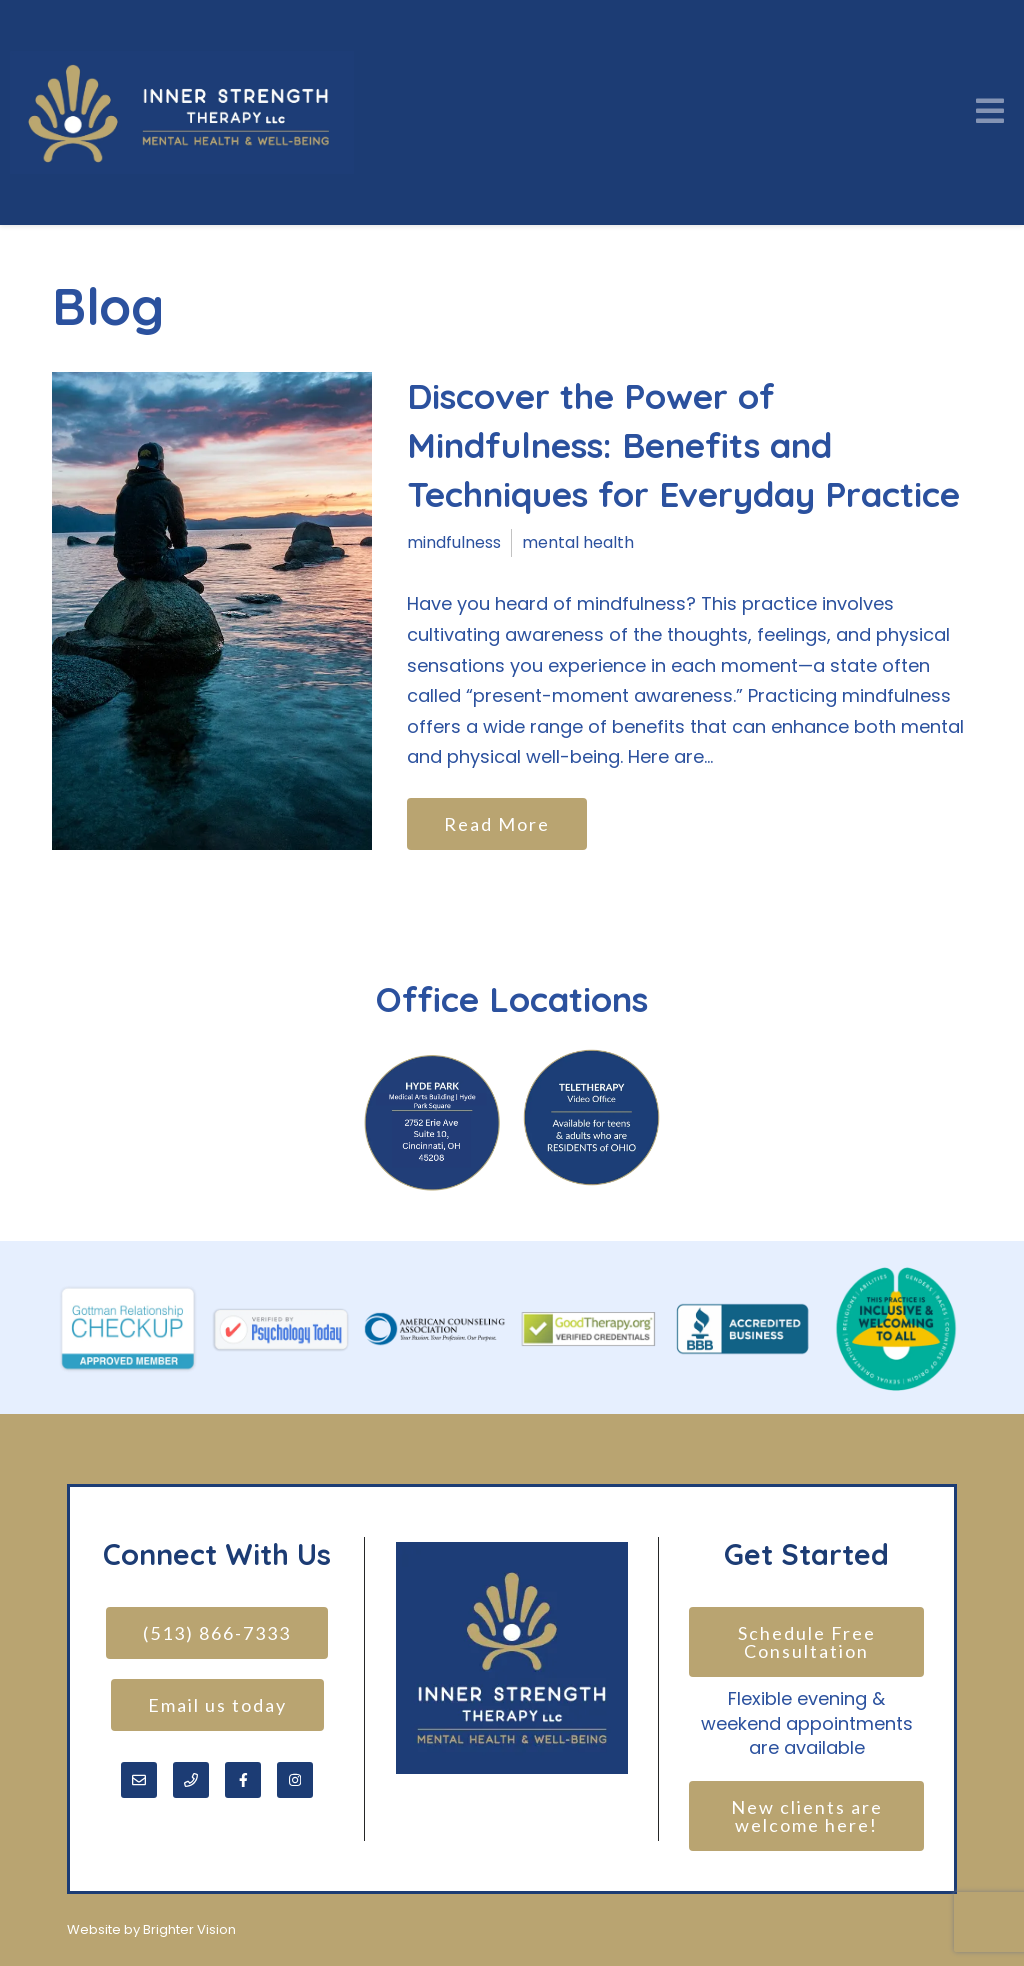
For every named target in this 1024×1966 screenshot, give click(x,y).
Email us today (217, 1705)
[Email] (139, 1780)
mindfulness (454, 542)
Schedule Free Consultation (809, 1642)
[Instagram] (295, 1780)
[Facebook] (243, 1780)
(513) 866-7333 (217, 1633)
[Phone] (191, 1780)
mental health (578, 542)
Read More (497, 824)
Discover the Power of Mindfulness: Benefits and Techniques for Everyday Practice (683, 445)
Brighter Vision (189, 1929)
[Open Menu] (990, 112)
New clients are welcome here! (809, 1816)
